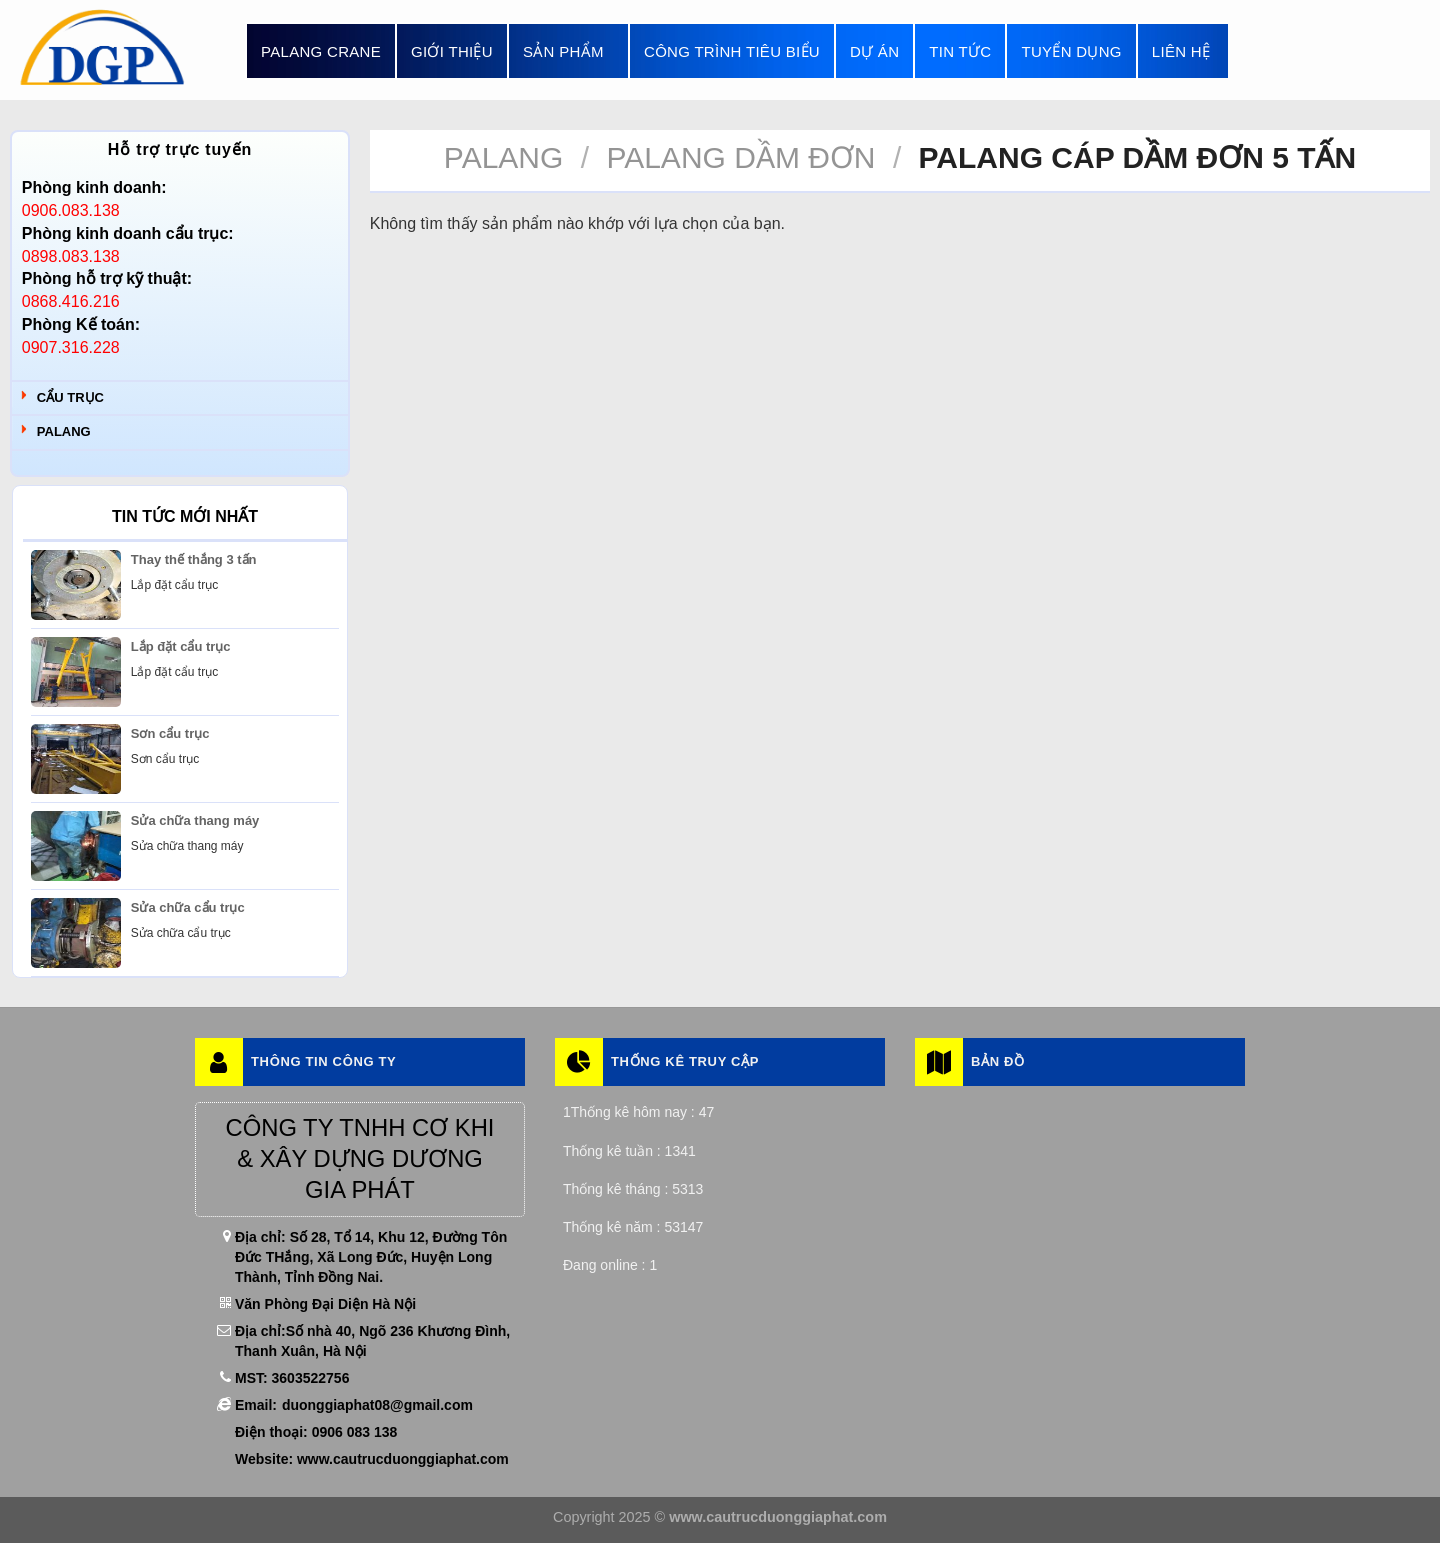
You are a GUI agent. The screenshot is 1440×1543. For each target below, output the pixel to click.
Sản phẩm (568, 51)
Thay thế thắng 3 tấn (194, 559)
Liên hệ (1181, 51)
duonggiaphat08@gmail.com (377, 1405)
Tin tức (960, 51)
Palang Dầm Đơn (740, 157)
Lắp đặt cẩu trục (181, 646)
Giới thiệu (452, 51)
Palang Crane (321, 51)
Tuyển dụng (1071, 51)
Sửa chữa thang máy (195, 820)
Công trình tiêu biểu (732, 51)
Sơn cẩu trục (170, 733)
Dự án (874, 51)
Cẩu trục (70, 397)
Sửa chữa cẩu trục (188, 907)
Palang (64, 431)
